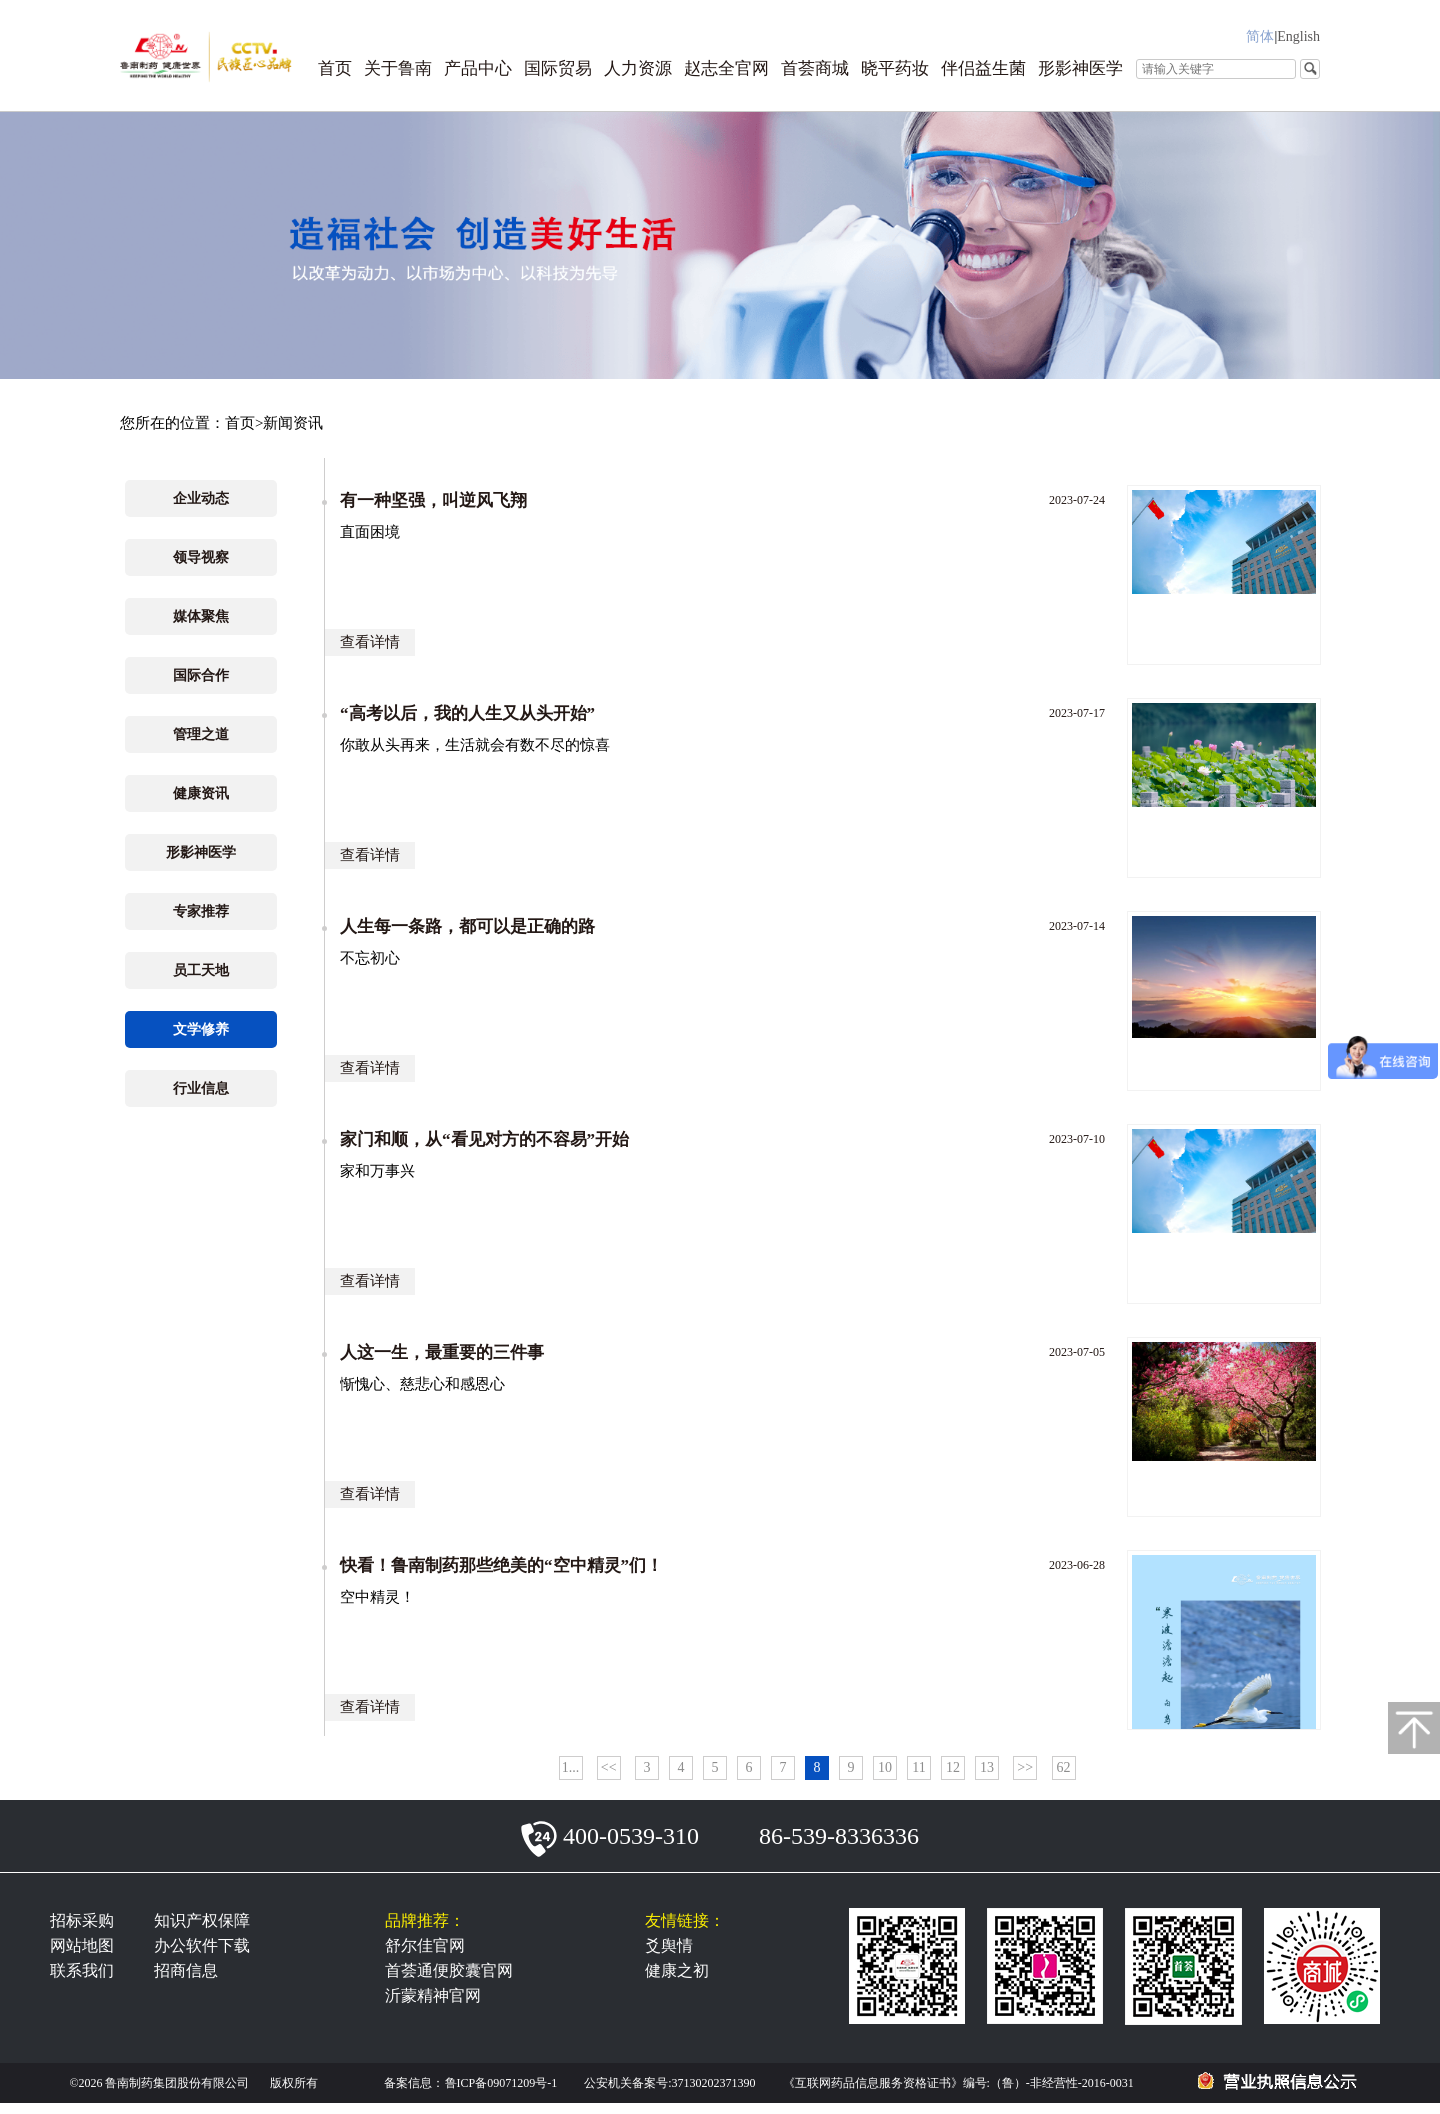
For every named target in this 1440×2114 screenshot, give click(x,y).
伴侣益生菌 (983, 68)
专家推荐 (201, 911)
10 (885, 1767)
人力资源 (638, 68)
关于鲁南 (398, 68)
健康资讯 (201, 793)
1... (571, 1767)
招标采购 (82, 1920)
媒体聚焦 (201, 616)
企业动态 (201, 498)
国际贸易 (558, 68)
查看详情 (370, 642)
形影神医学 (1080, 68)
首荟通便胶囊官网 (449, 1970)
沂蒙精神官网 (433, 1995)
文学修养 (201, 1029)
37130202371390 (714, 2083)
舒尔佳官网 (425, 1945)
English (1298, 36)
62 (1064, 1767)
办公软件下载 (202, 1945)
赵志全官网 (726, 68)
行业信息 (201, 1088)
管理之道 (201, 734)
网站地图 (82, 1945)
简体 (1260, 36)
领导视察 (201, 557)
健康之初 (677, 1970)
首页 (335, 68)
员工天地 (201, 970)
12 (953, 1767)
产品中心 (478, 68)
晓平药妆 (895, 68)
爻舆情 (669, 1945)
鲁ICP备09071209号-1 (501, 2083)
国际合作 (201, 675)
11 (918, 1767)
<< (609, 1767)
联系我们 (82, 1970)
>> (1025, 1767)
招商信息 (186, 1970)
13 (987, 1767)
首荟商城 (815, 68)
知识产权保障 (202, 1920)
